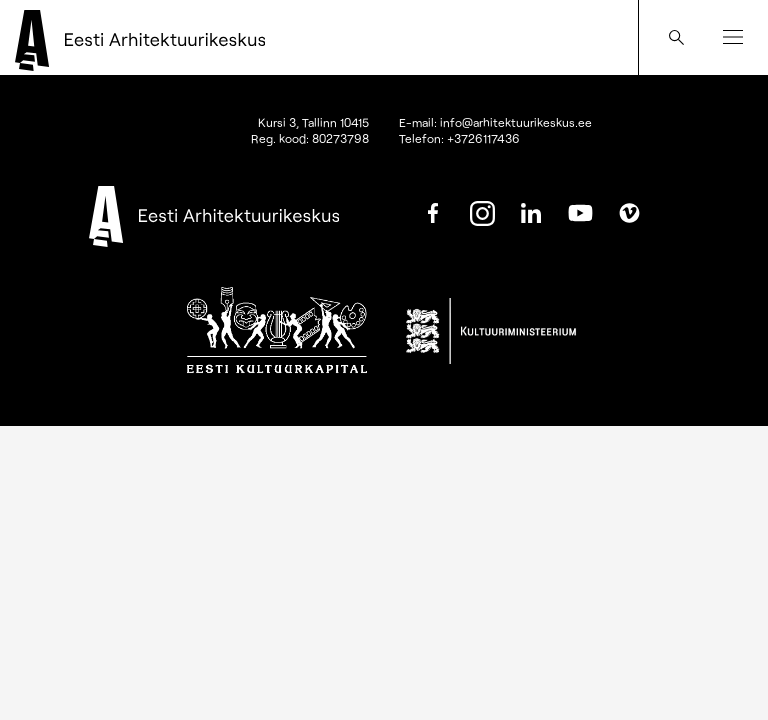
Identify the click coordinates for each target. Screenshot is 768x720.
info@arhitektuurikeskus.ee (516, 122)
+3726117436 (483, 138)
